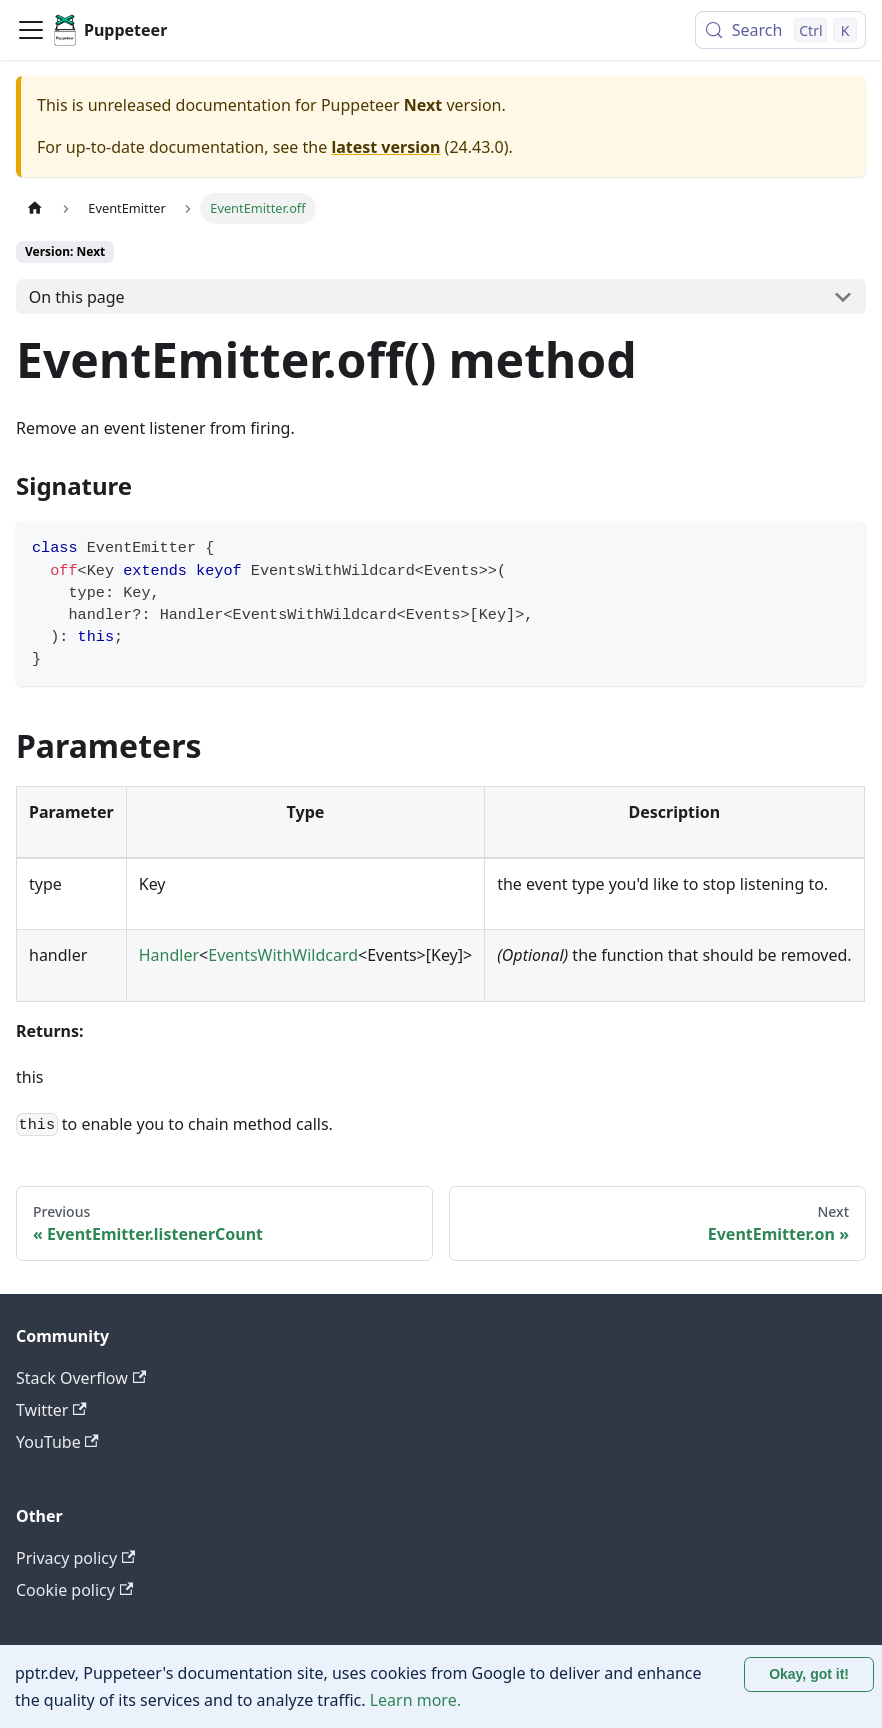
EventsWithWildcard (283, 955)
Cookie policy (74, 1590)
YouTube (57, 1442)
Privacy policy (75, 1558)
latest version (385, 147)
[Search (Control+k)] (780, 30)
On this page (77, 297)
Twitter (51, 1410)
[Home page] (35, 208)
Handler (169, 955)
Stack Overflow (81, 1378)
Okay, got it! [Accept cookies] (809, 1674)
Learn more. (415, 1700)
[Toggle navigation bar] (31, 30)
